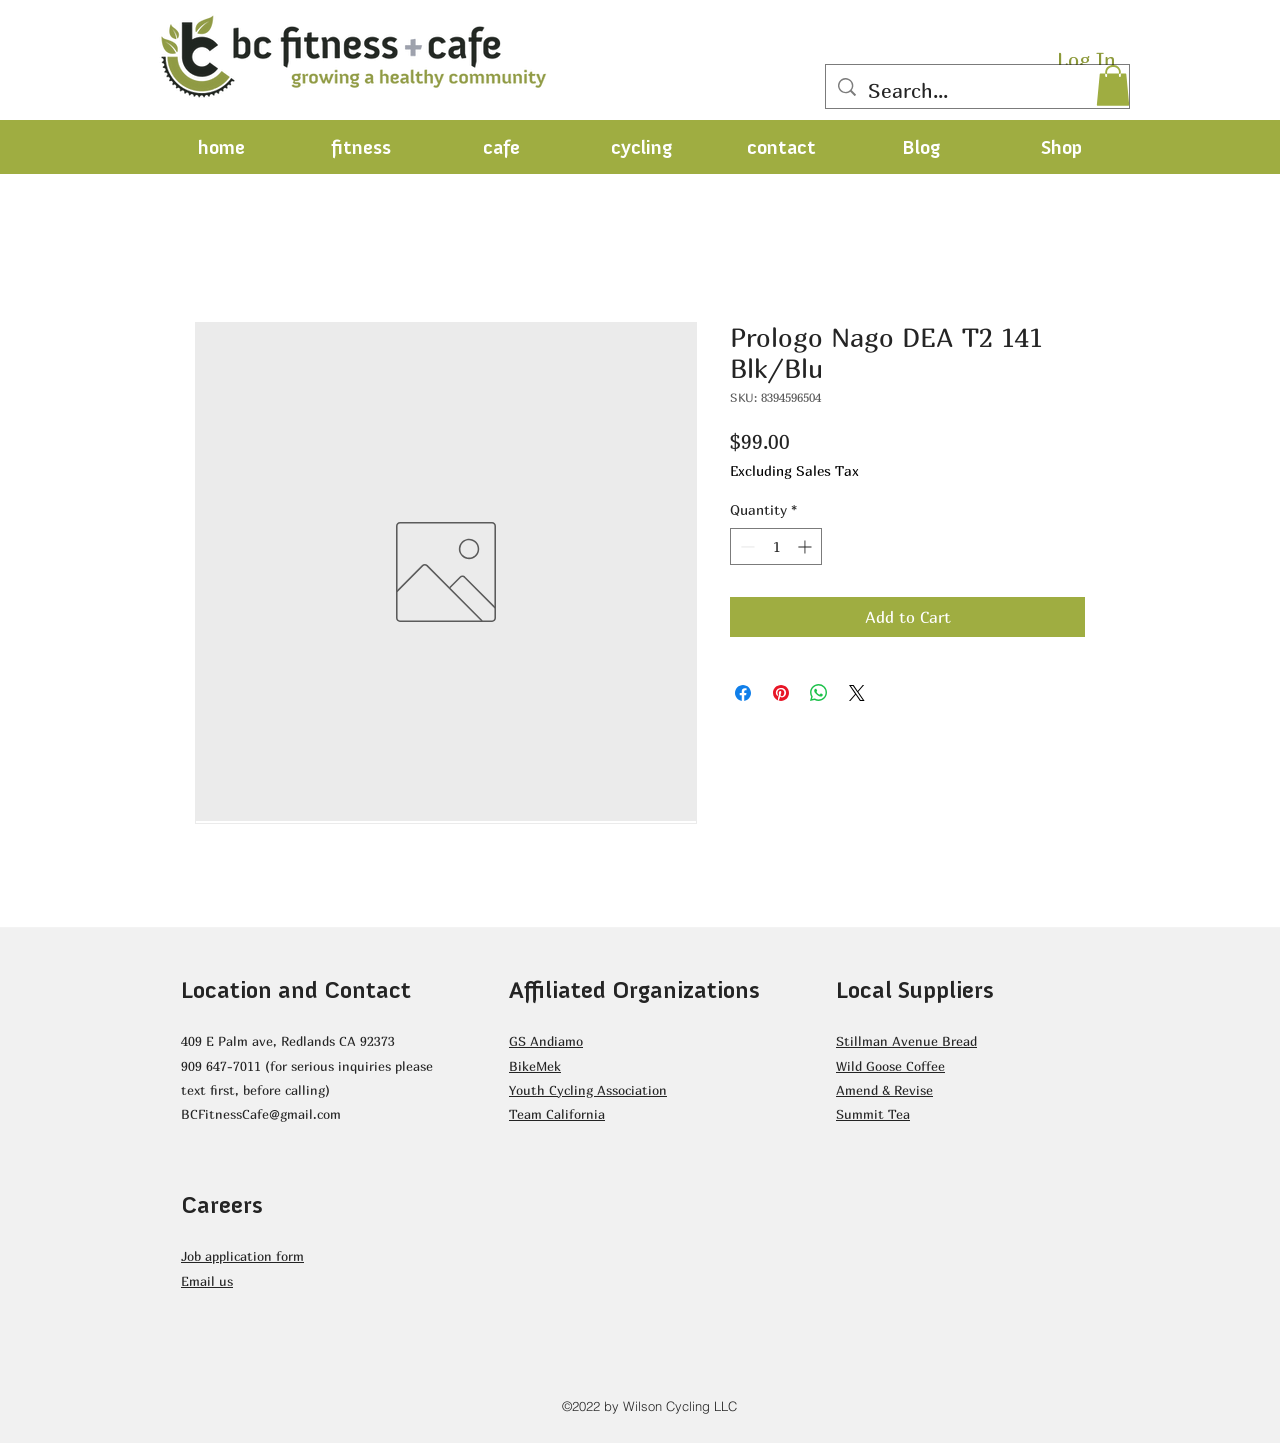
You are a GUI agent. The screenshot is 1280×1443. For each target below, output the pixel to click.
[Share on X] (857, 693)
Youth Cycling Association (588, 1090)
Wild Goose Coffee (890, 1066)
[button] (1113, 85)
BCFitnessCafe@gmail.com (261, 1114)
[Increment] (806, 546)
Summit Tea (873, 1114)
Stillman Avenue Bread (906, 1041)
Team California (557, 1114)
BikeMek (535, 1066)
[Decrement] (745, 546)
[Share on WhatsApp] (819, 693)
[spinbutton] (776, 546)
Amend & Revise (884, 1090)
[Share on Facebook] (743, 693)
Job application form (242, 1256)
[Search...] (977, 90)
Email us (207, 1281)
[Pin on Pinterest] (781, 693)
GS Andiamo (546, 1041)
